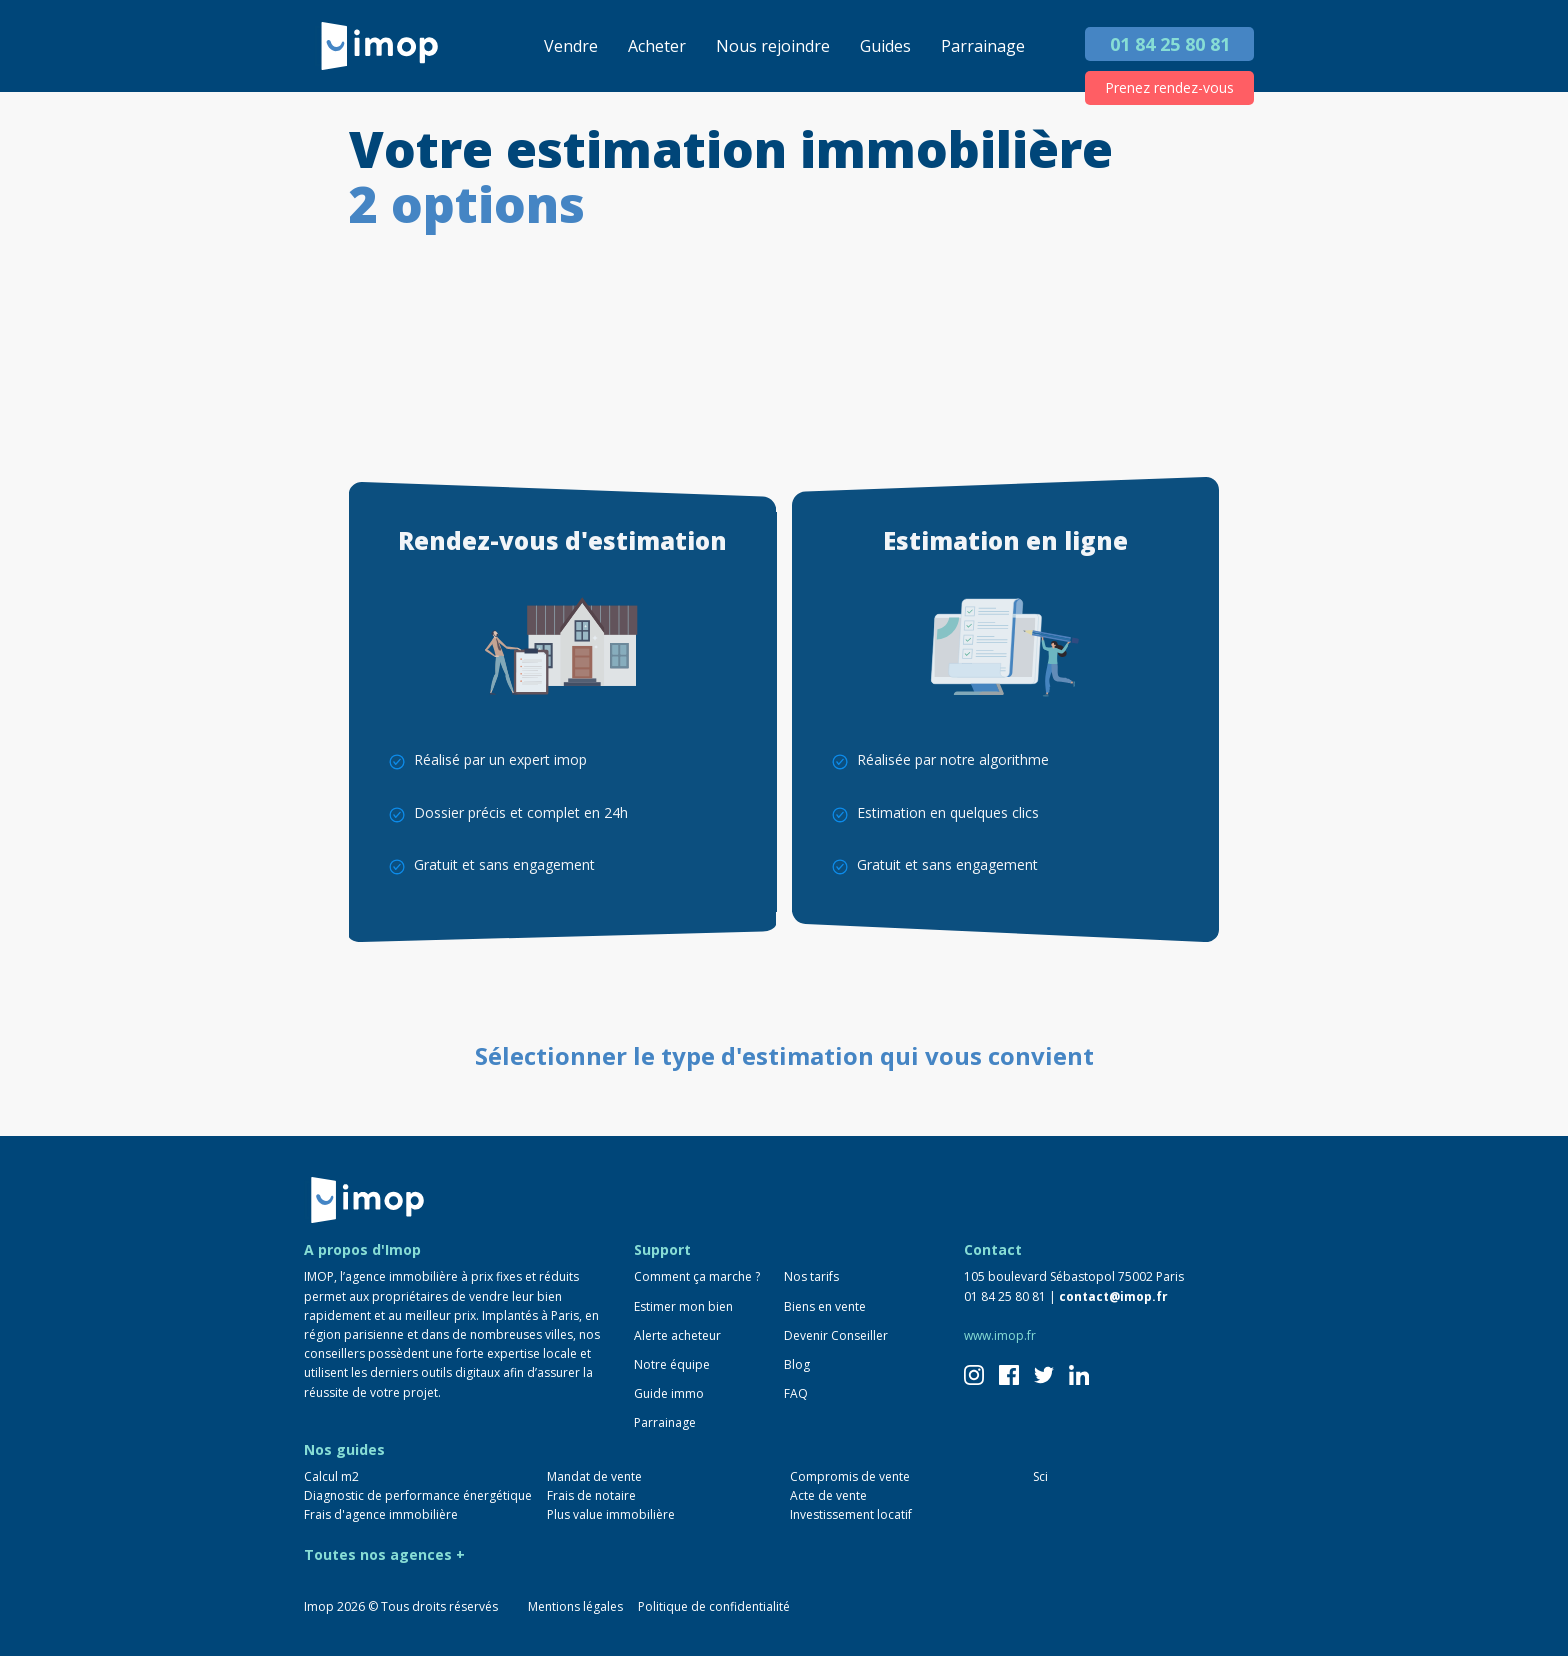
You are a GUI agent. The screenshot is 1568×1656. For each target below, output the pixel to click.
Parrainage (983, 46)
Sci (1040, 1476)
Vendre (571, 46)
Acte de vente (828, 1495)
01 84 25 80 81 (1170, 44)
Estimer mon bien (683, 1306)
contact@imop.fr (1113, 1296)
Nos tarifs (811, 1276)
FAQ (796, 1393)
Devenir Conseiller (836, 1335)
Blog (797, 1364)
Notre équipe (672, 1364)
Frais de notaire (591, 1495)
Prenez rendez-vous (1169, 87)
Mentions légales (575, 1606)
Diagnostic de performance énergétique (418, 1495)
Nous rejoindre (773, 46)
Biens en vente (825, 1306)
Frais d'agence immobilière (381, 1514)
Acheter (657, 46)
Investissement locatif (851, 1514)
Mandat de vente (594, 1476)
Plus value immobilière (611, 1514)
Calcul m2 (331, 1476)
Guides (885, 46)
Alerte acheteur (677, 1335)
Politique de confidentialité (714, 1606)
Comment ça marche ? (697, 1276)
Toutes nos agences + (384, 1554)
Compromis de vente (850, 1476)
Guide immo (669, 1393)
